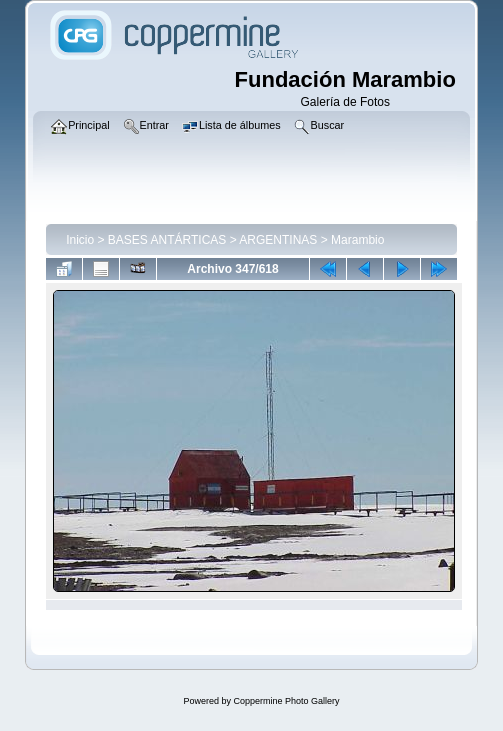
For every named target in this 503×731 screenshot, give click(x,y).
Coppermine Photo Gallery (286, 701)
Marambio (357, 240)
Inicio (80, 240)
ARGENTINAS (278, 240)
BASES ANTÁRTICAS (167, 240)
